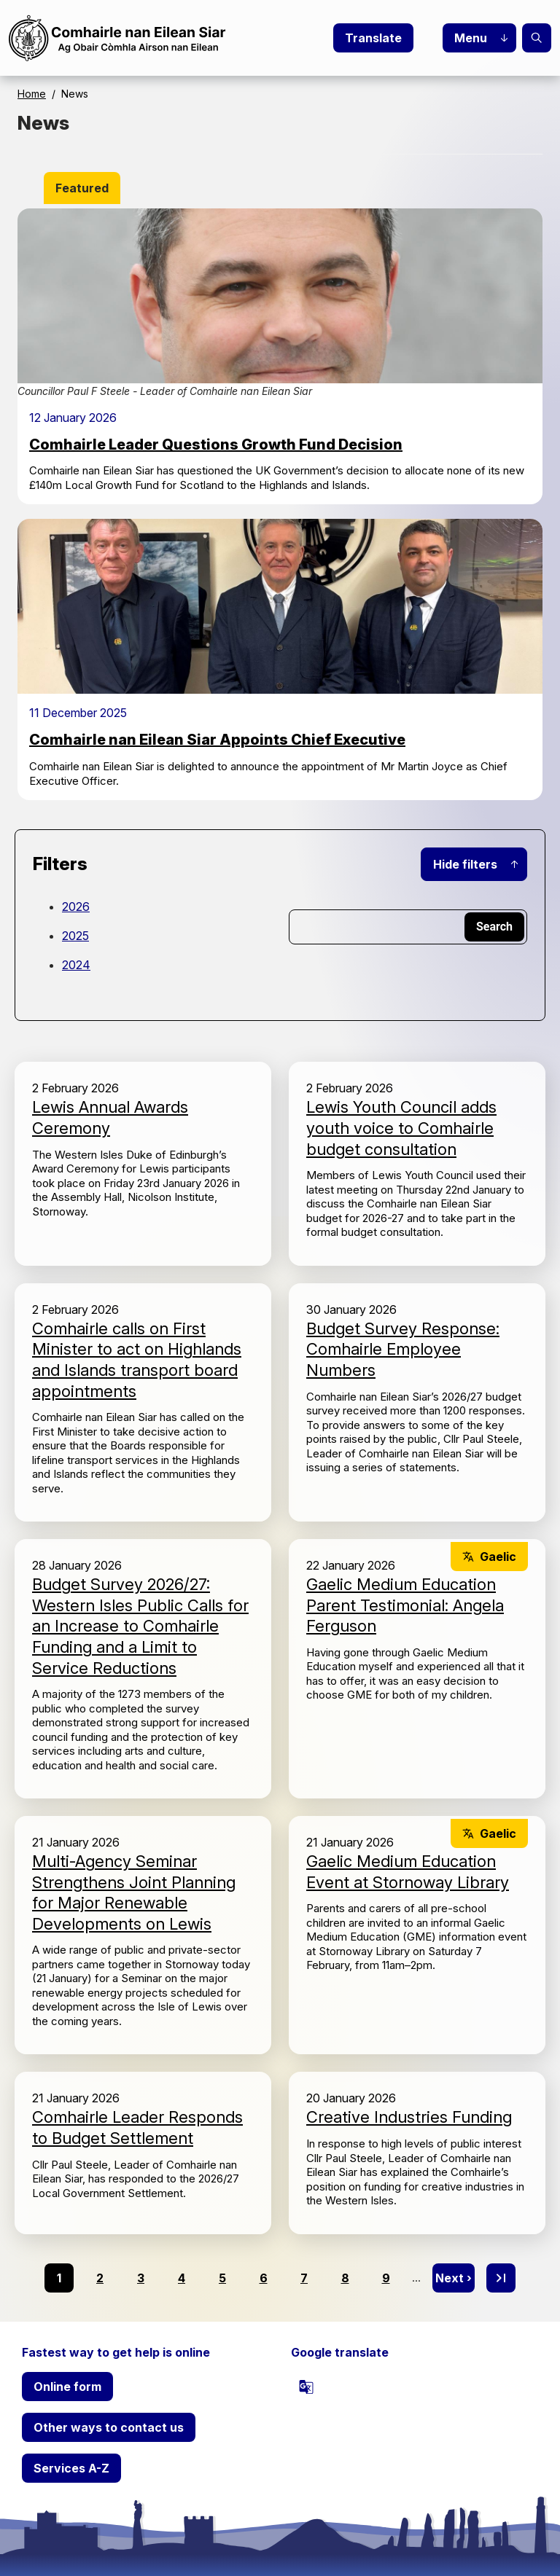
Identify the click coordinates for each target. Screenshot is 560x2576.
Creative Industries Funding (409, 2116)
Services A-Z (71, 2468)
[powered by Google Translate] (306, 2386)
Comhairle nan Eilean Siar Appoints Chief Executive (217, 739)
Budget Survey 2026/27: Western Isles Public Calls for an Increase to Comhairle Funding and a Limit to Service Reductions (140, 1626)
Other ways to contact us (109, 2427)
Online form (67, 2386)
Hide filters (465, 864)
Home (32, 93)
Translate (373, 38)
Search (536, 37)
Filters (60, 863)
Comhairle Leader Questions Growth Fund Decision (215, 444)
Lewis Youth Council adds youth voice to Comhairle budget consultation (401, 1127)
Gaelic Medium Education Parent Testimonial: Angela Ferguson (405, 1605)
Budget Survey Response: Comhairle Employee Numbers (402, 1349)
